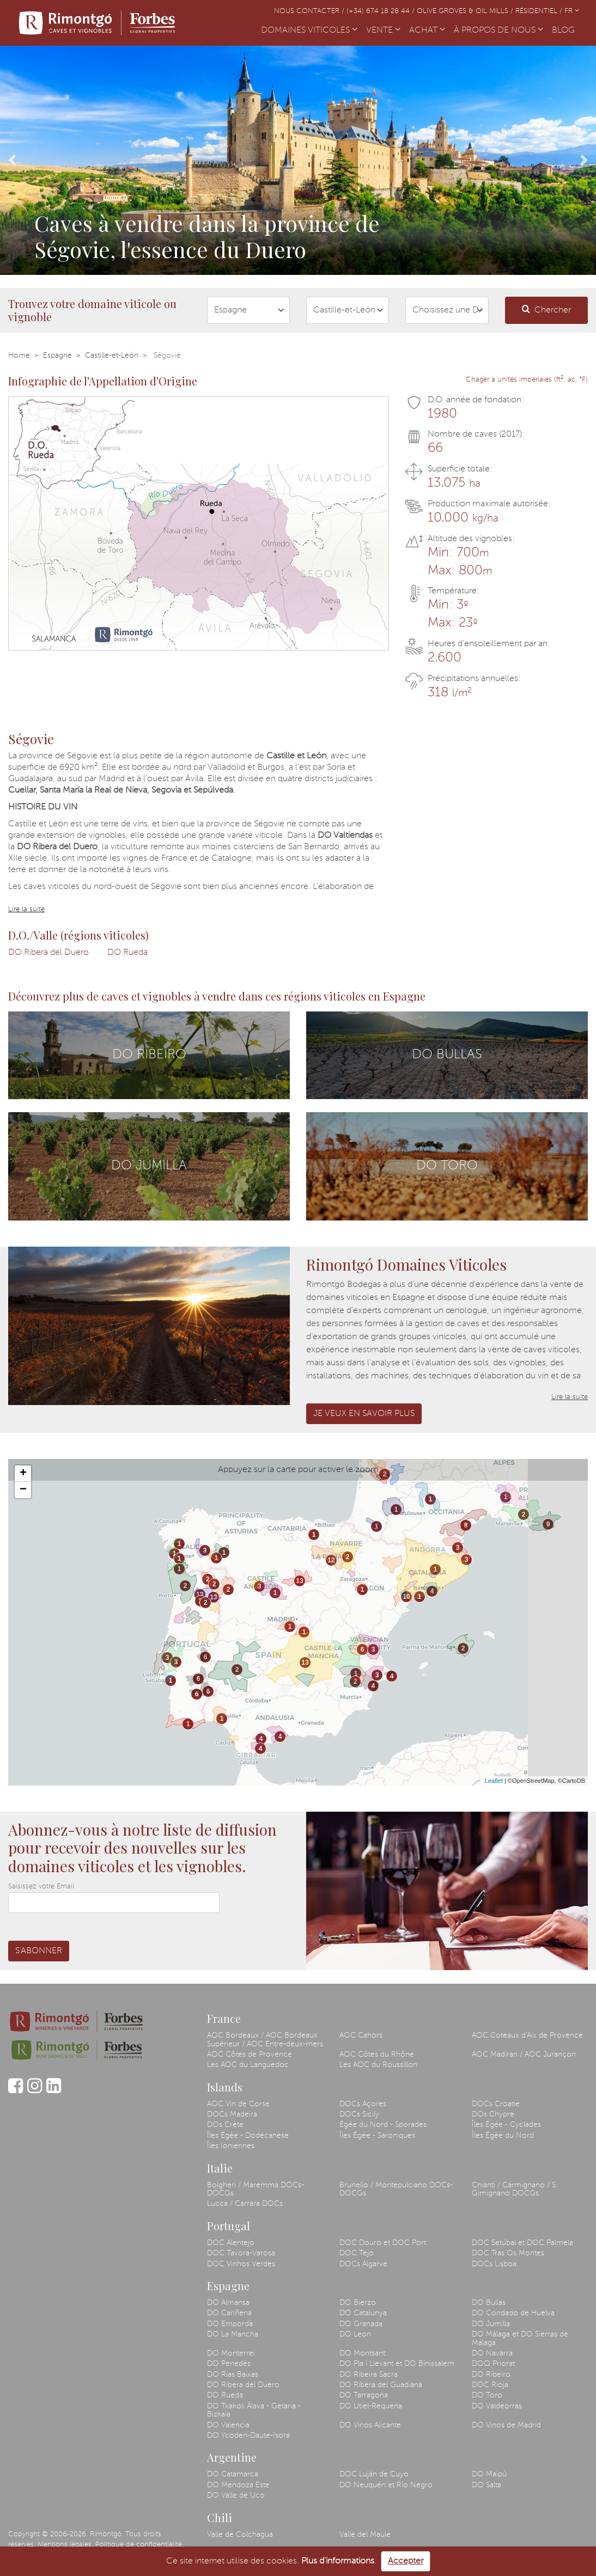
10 (406, 1596)
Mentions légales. (65, 2544)
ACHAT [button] (427, 30)
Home (19, 355)
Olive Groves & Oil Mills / (466, 11)
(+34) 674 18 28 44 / (381, 11)
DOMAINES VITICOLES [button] (309, 30)
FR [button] (571, 11)
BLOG (565, 29)
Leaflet (494, 1780)
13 (199, 1594)
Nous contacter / (310, 11)
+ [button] (23, 1473)
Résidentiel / (539, 11)
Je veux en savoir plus (364, 1413)
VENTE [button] (383, 30)
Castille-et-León (111, 355)
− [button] (23, 1490)
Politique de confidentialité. (139, 2544)
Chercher (546, 309)
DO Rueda (127, 952)
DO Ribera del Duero (48, 952)
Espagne (57, 355)
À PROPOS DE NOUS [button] (498, 30)
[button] (12, 160)
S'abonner (38, 1951)
